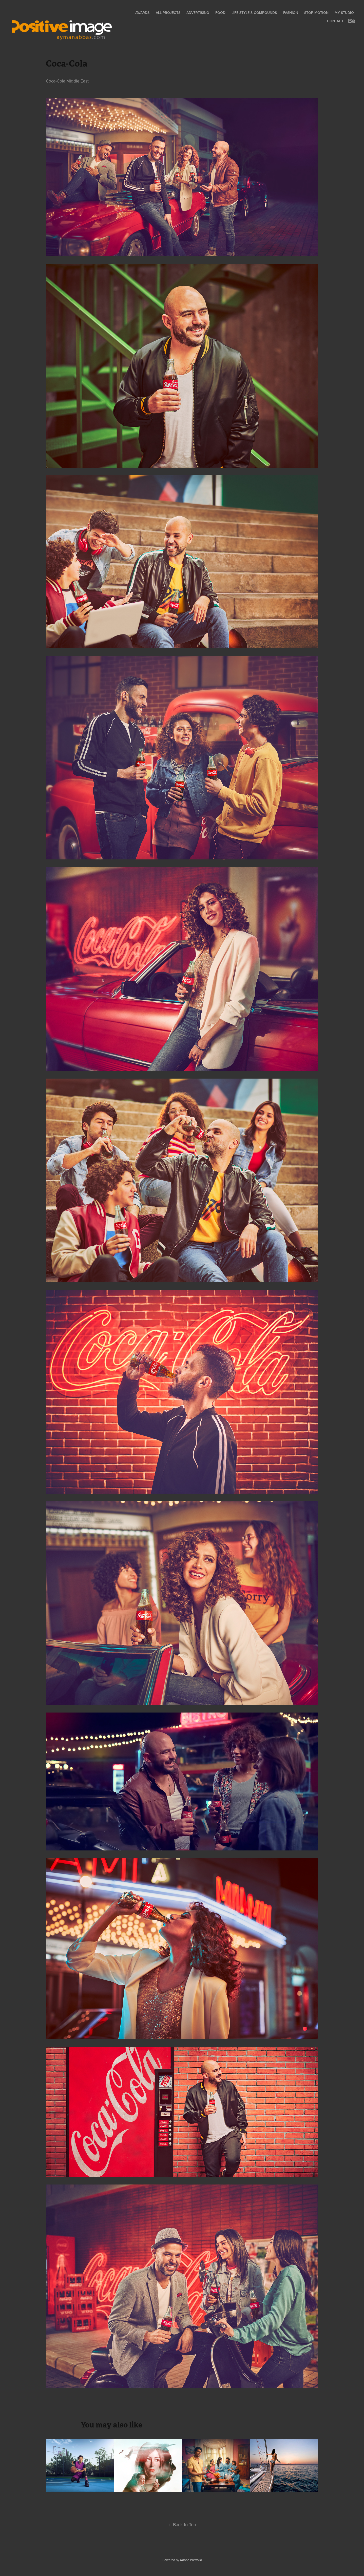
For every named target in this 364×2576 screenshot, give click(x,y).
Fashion (290, 12)
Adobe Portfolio (191, 2560)
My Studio (344, 12)
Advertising (197, 12)
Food (220, 12)
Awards (142, 12)
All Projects (168, 12)
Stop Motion (316, 12)
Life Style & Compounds (254, 12)
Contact (335, 21)
